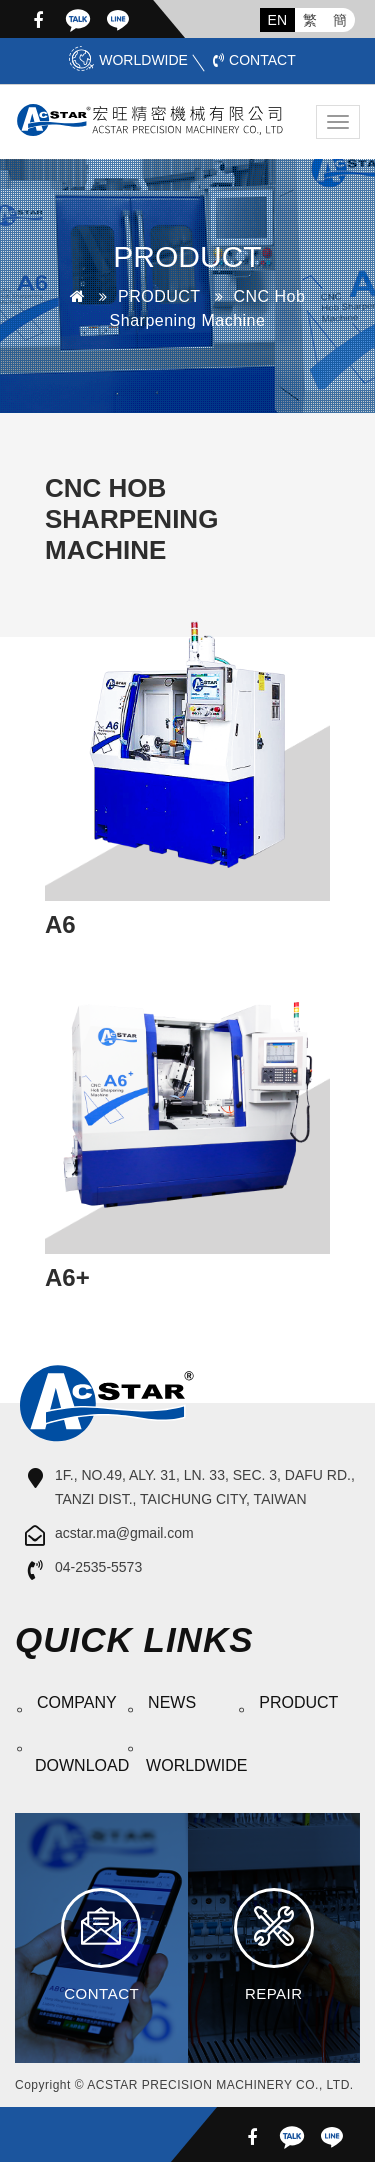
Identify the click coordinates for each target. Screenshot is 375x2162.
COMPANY (77, 1702)
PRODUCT (159, 296)
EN (277, 20)
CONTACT (254, 60)
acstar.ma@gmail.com (124, 1533)
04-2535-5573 (98, 1567)
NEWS (172, 1702)
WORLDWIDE (128, 60)
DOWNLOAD (78, 1765)
